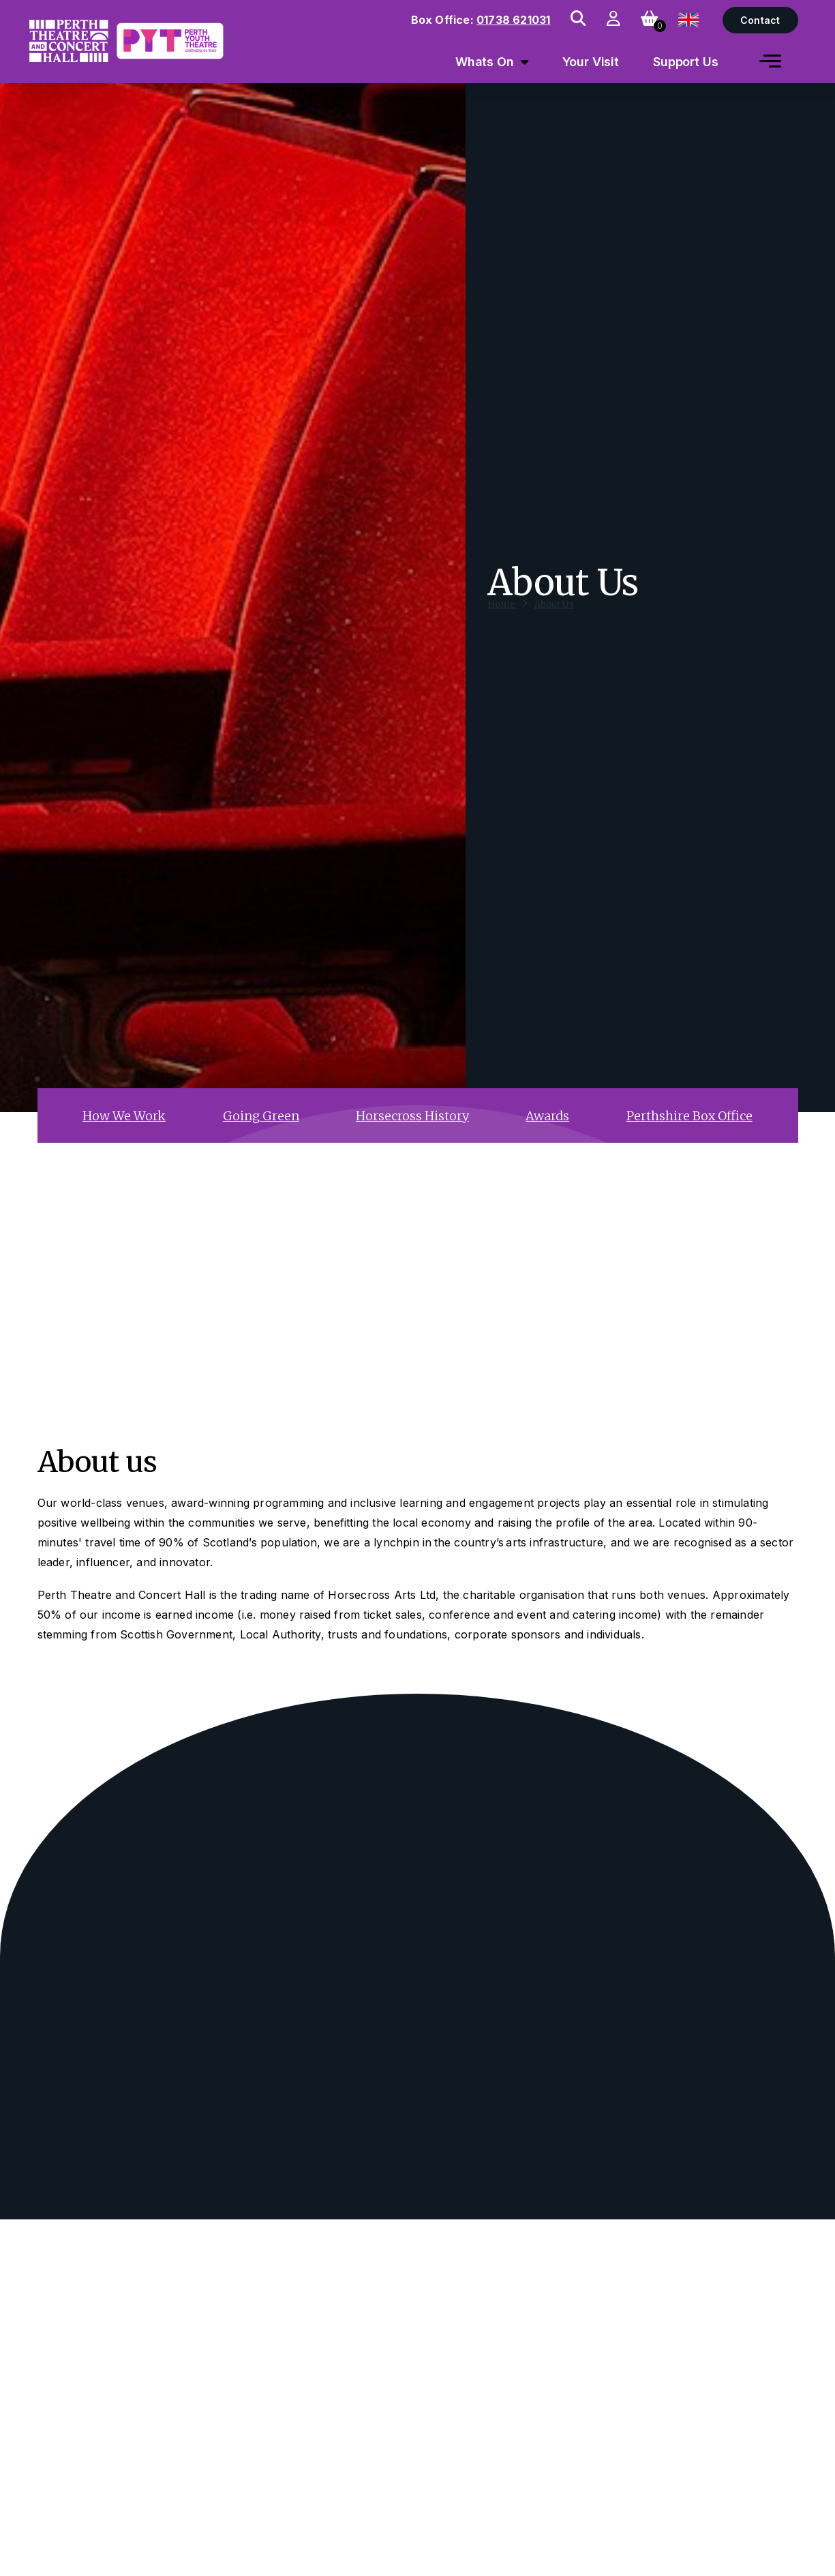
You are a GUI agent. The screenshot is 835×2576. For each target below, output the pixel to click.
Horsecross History (412, 1116)
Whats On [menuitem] (484, 62)
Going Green (261, 1116)
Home (501, 617)
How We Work (124, 1116)
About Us (554, 617)
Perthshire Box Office (689, 1116)
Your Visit (591, 62)
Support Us (685, 62)
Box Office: (481, 20)
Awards (547, 1116)
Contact (760, 20)
